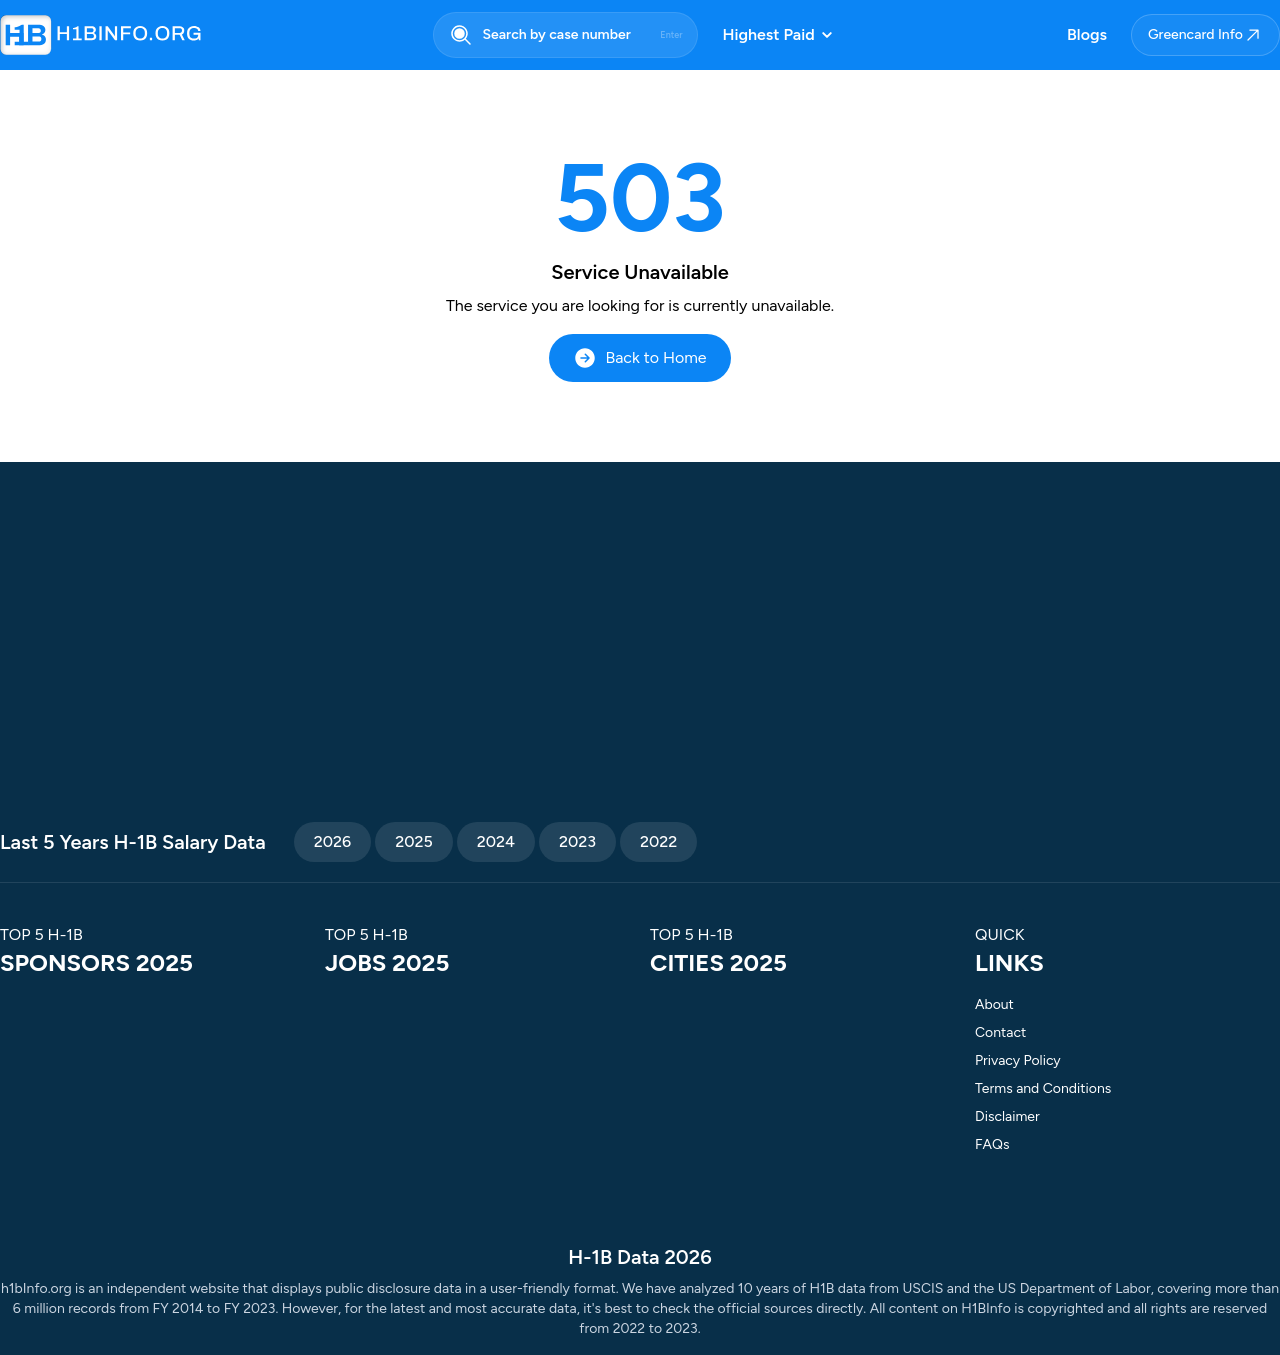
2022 (658, 841)
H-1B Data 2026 (639, 1257)
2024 (496, 841)
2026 (332, 841)
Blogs (1087, 34)
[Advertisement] (640, 652)
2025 (414, 841)
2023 (577, 841)
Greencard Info (1205, 35)
